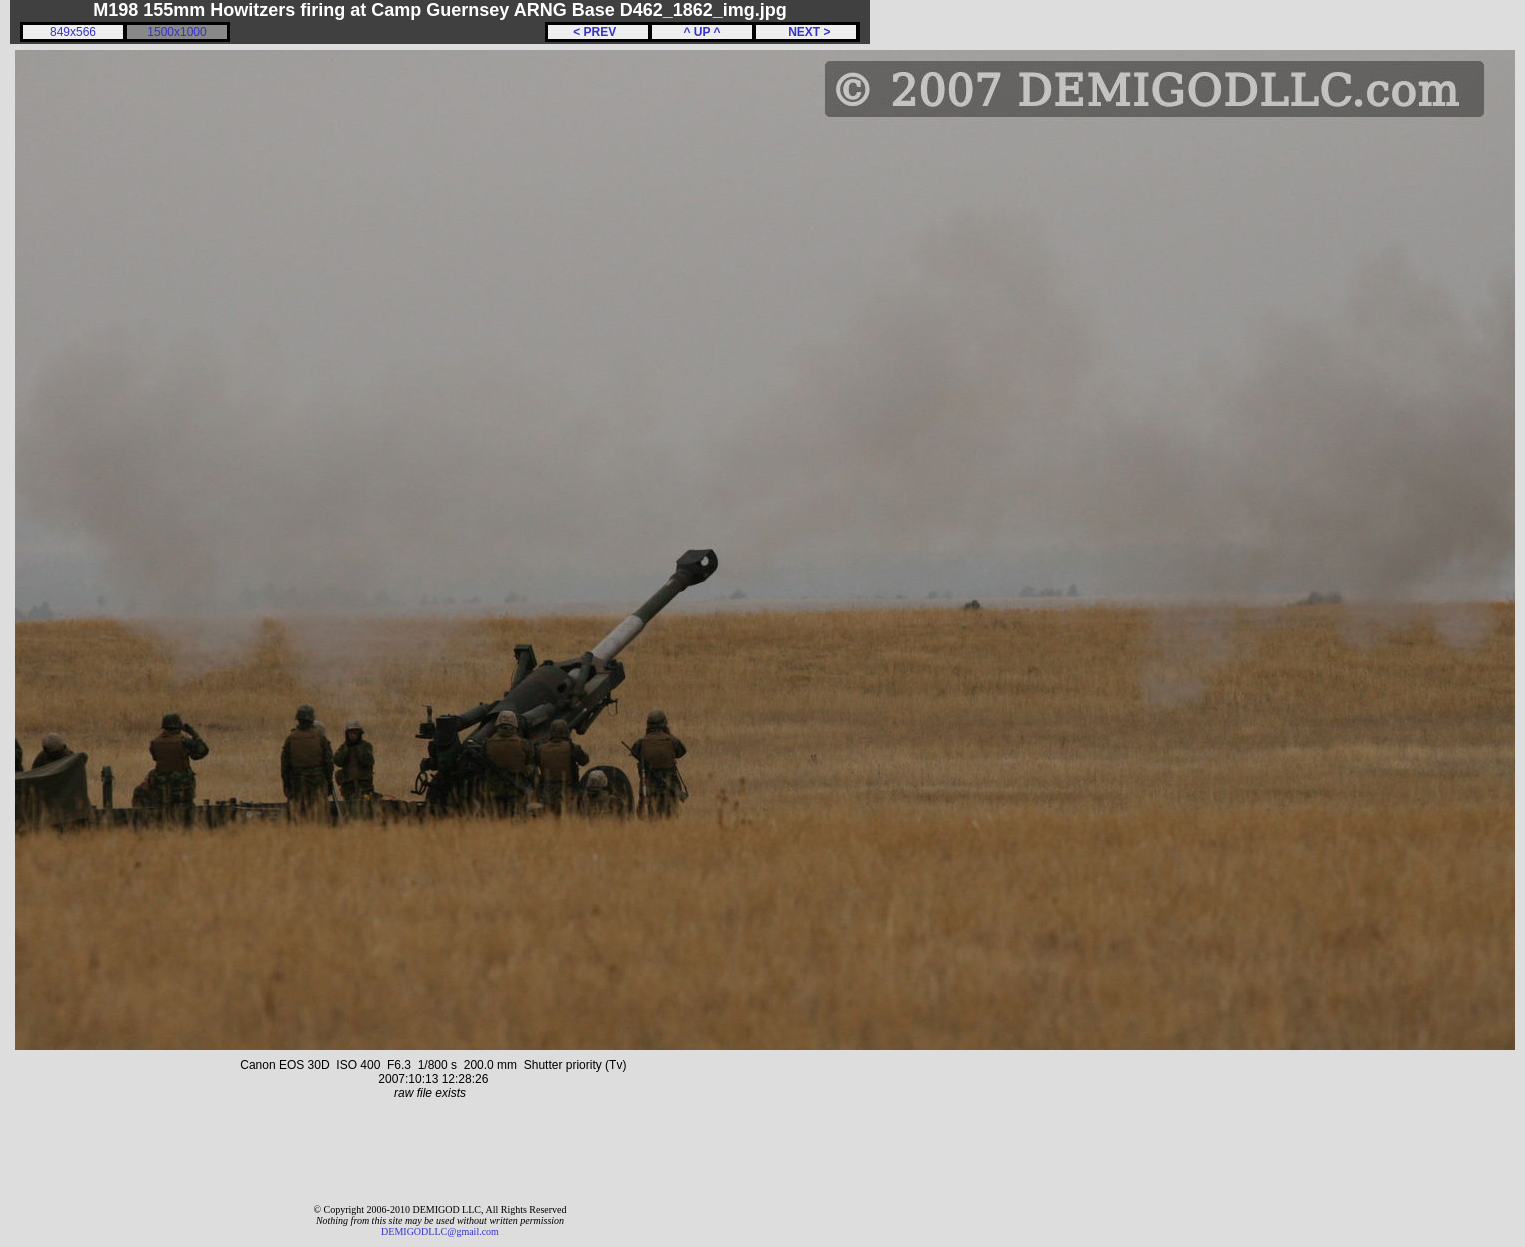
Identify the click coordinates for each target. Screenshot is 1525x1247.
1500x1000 (176, 32)
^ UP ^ (701, 32)
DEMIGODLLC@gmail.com (440, 1231)
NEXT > (805, 32)
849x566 (73, 32)
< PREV (598, 32)
